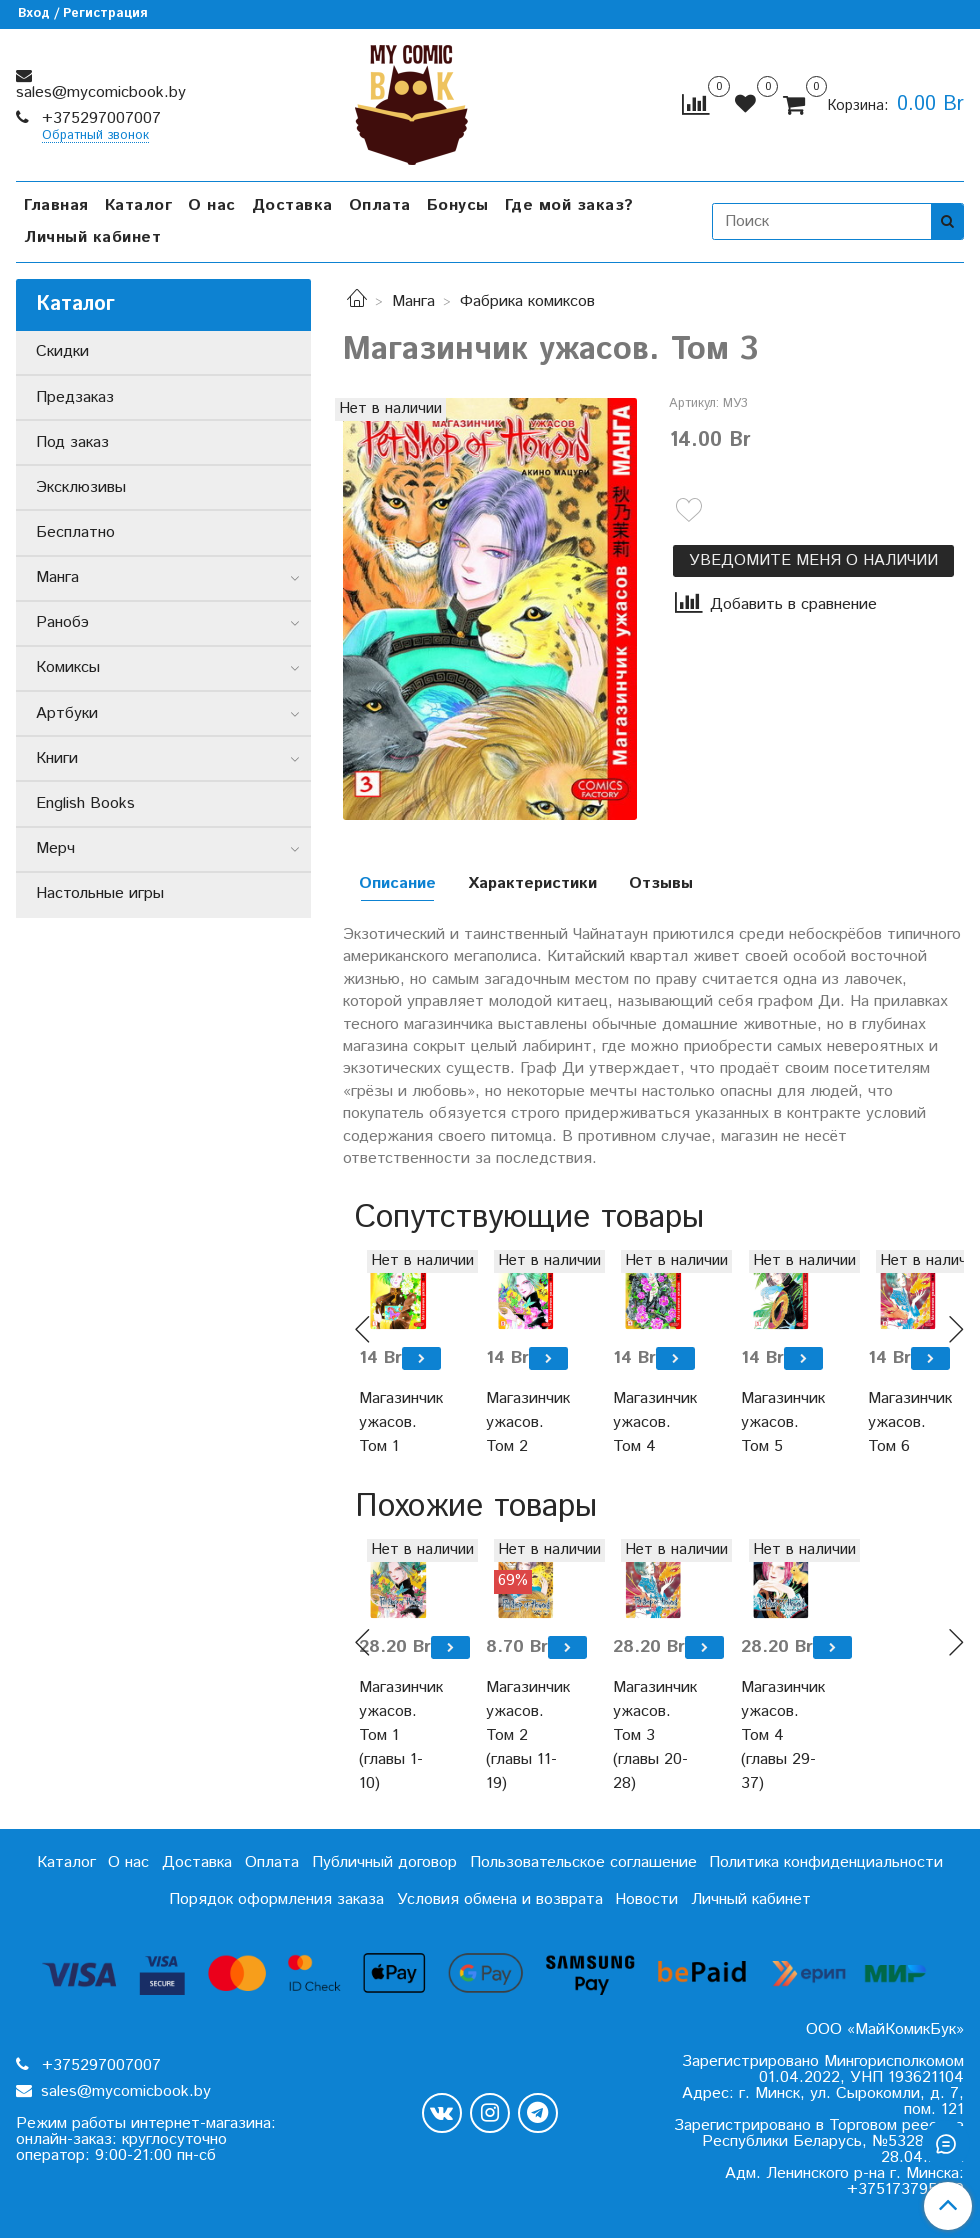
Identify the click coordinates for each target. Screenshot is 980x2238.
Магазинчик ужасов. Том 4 (652, 1422)
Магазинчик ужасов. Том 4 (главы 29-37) (780, 1735)
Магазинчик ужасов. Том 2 (525, 1422)
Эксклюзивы (81, 487)
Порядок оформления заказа (276, 1899)
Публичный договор (384, 1862)
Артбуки (67, 713)
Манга (413, 301)
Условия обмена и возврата (500, 1899)
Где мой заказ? (569, 205)
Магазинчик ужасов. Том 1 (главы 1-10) (398, 1735)
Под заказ (72, 442)
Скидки (62, 351)
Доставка (292, 205)
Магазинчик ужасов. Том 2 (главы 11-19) (525, 1735)
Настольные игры (100, 893)
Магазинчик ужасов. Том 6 (907, 1422)
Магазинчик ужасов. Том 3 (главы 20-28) (652, 1735)
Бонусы (458, 205)
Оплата (380, 205)
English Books (85, 803)
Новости (646, 1899)
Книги (57, 758)
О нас (212, 205)
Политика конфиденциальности (826, 1862)
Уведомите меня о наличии (813, 560)
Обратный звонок (95, 136)
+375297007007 (99, 118)
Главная (56, 205)
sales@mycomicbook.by (101, 92)
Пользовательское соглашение (583, 1862)
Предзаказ (75, 397)
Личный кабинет (92, 237)
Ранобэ (62, 622)
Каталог (139, 205)
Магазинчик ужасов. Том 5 (780, 1422)
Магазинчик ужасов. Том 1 (398, 1422)
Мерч (55, 848)
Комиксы (68, 667)
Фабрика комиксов (527, 301)
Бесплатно (75, 532)
